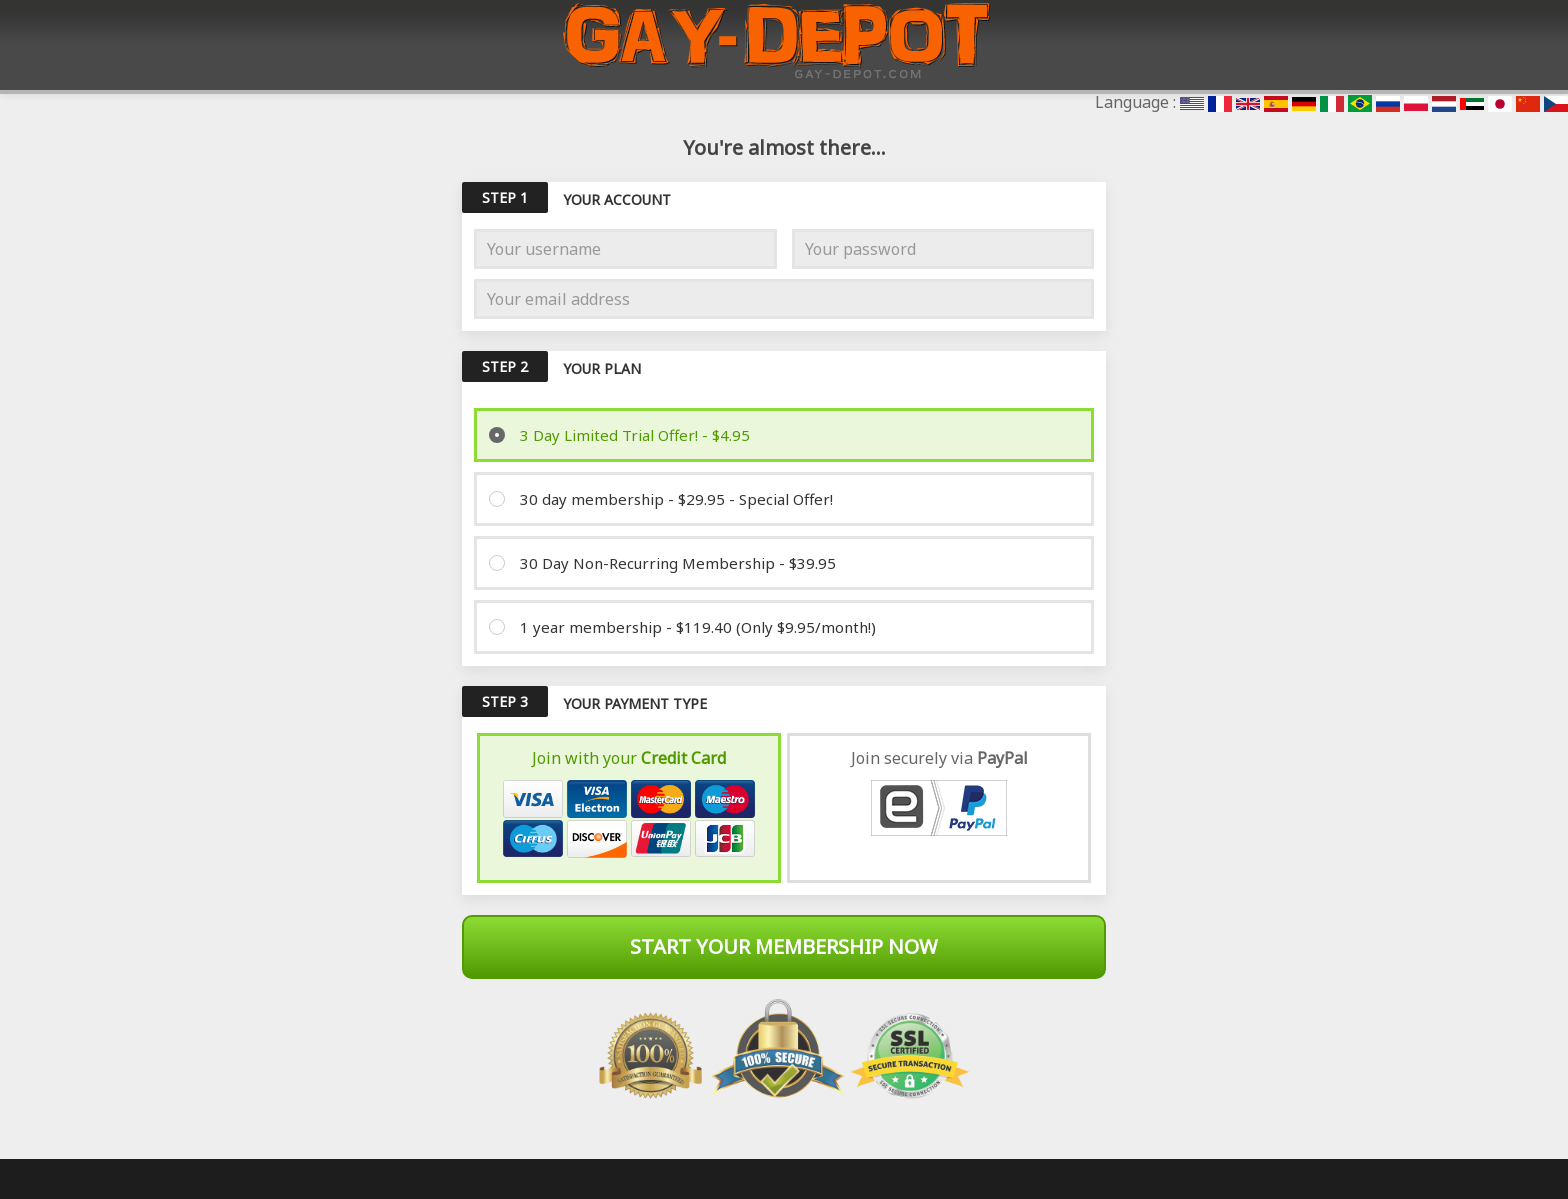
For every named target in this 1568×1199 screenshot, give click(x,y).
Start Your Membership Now (784, 946)
